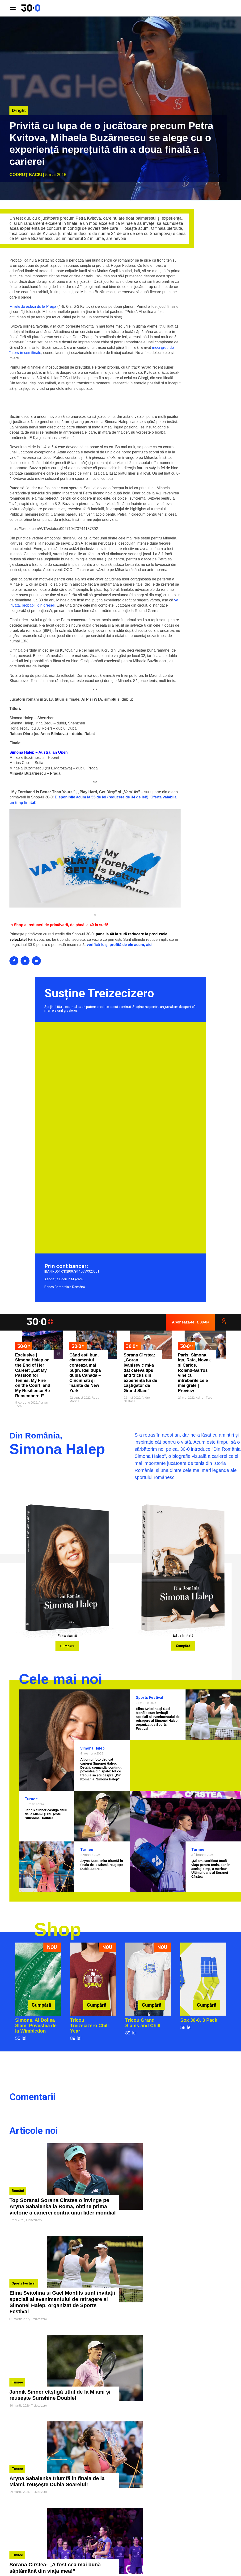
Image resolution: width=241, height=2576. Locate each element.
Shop (57, 1929)
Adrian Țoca (204, 1397)
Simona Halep (92, 1748)
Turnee (31, 1799)
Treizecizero (34, 2220)
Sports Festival (149, 1697)
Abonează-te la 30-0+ (190, 1322)
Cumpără (67, 1646)
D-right (19, 110)
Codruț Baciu (25, 174)
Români (18, 2191)
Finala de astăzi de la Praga (32, 306)
